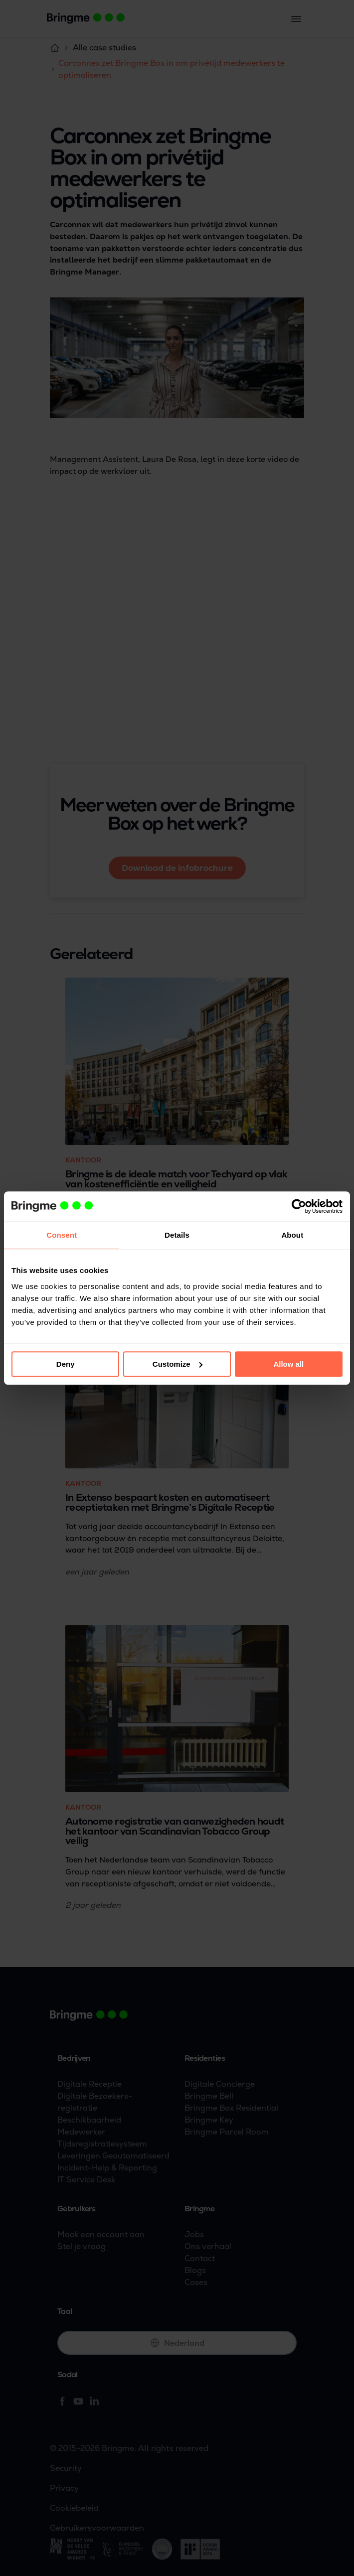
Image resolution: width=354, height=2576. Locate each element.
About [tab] (292, 1235)
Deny (65, 1364)
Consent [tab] (61, 1235)
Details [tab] (177, 1235)
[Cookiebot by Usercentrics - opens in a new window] (299, 1206)
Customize (177, 1364)
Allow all (288, 1364)
